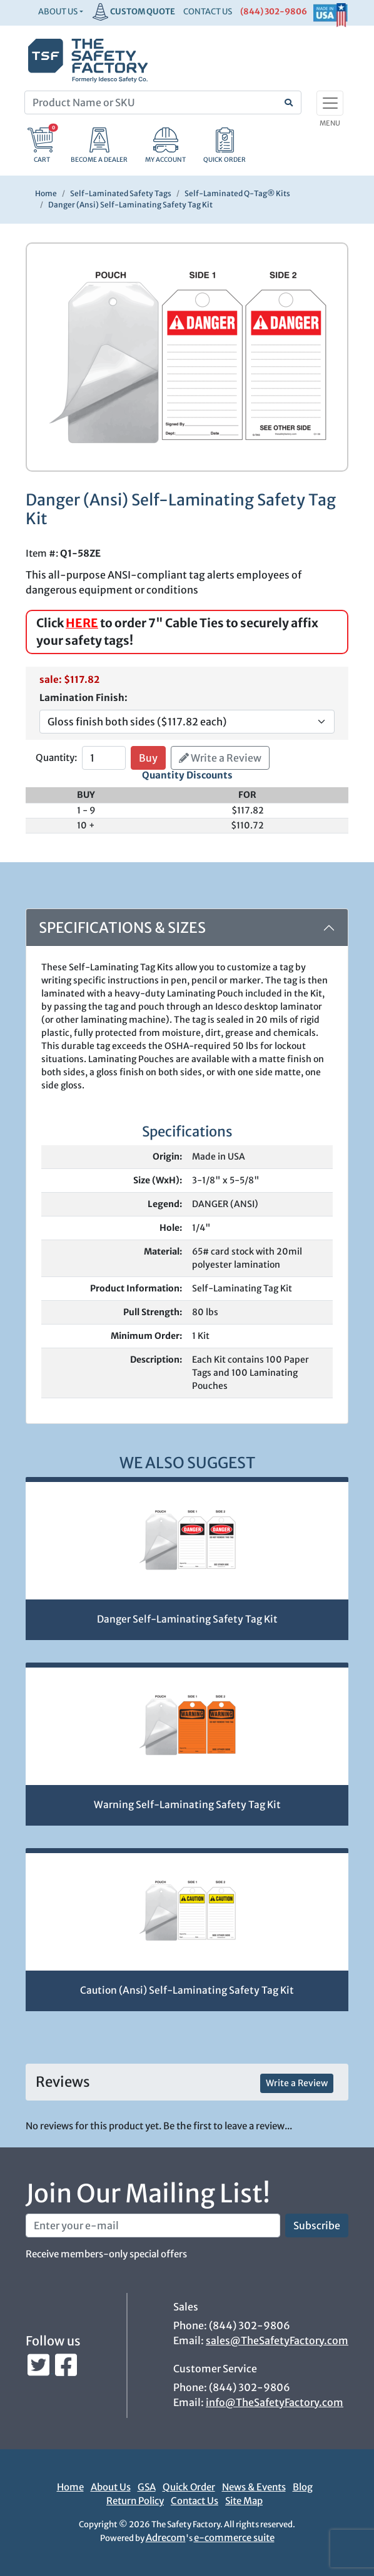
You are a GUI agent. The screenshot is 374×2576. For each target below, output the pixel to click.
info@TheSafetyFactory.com (274, 2402)
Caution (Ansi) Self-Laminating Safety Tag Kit (187, 1990)
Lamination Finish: (83, 698)
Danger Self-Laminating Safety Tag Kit (187, 1619)
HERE (82, 622)
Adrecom (166, 2538)
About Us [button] (58, 11)
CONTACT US (207, 11)
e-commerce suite (234, 2538)
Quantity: (56, 757)
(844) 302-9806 (273, 11)
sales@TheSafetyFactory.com (277, 2340)
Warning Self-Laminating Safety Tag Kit (187, 1805)
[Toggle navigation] (329, 103)
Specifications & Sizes (122, 927)
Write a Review (220, 758)
